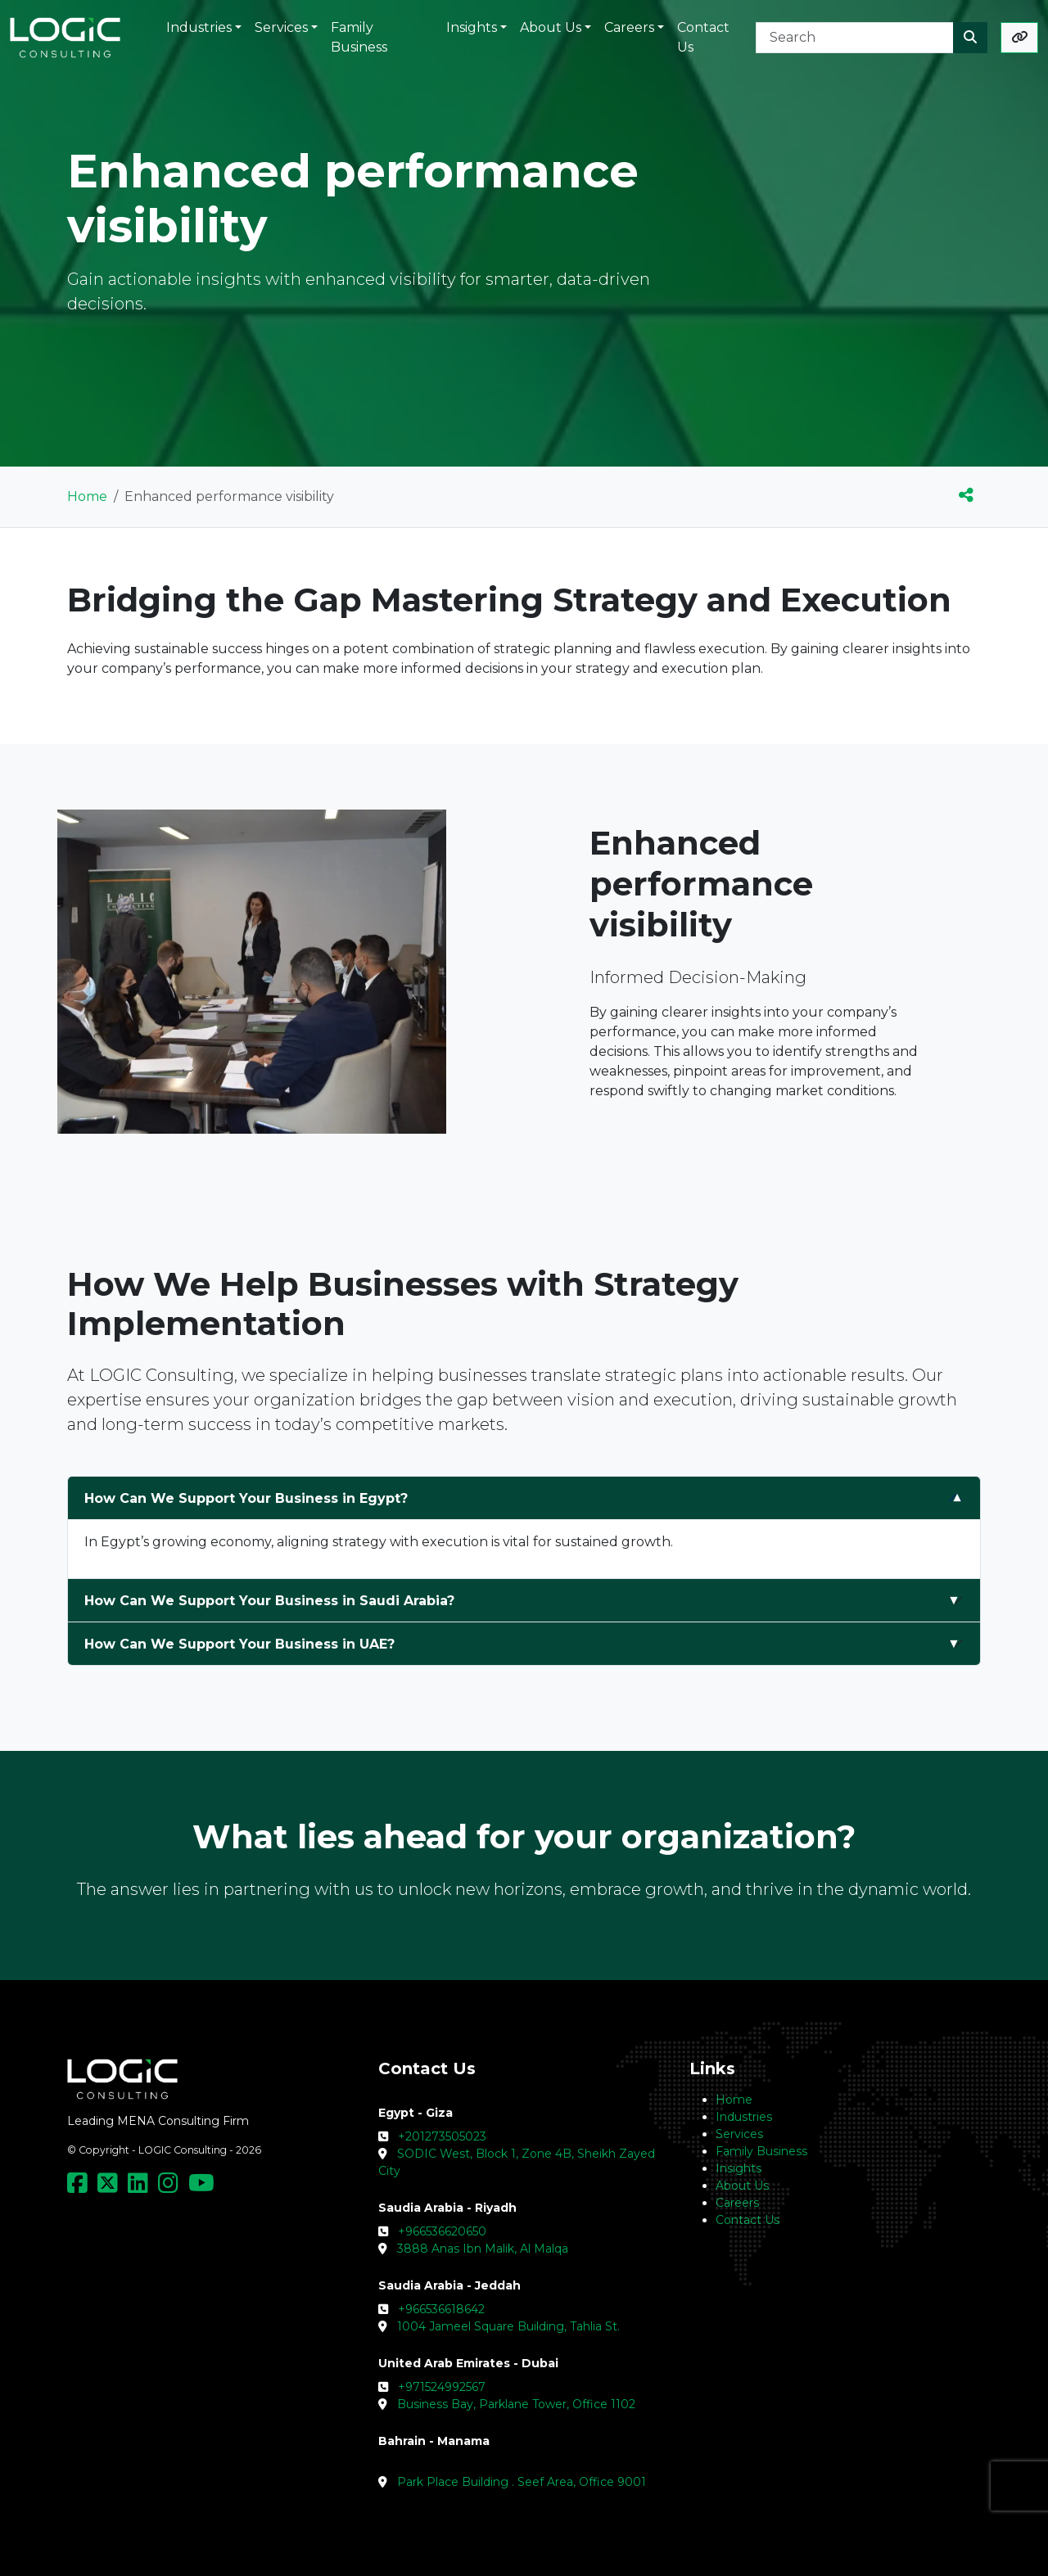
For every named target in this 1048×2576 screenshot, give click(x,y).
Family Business (761, 2151)
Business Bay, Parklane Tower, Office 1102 (516, 2404)
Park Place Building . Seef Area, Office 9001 (521, 2481)
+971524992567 (442, 2387)
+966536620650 (442, 2231)
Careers (737, 2202)
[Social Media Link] (80, 2187)
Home (87, 496)
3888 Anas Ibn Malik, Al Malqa (482, 2248)
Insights (738, 2168)
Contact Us (747, 2220)
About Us (742, 2185)
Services (739, 2134)
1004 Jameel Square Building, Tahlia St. (508, 2326)
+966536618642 (441, 2309)
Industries (744, 2116)
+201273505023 (442, 2136)
